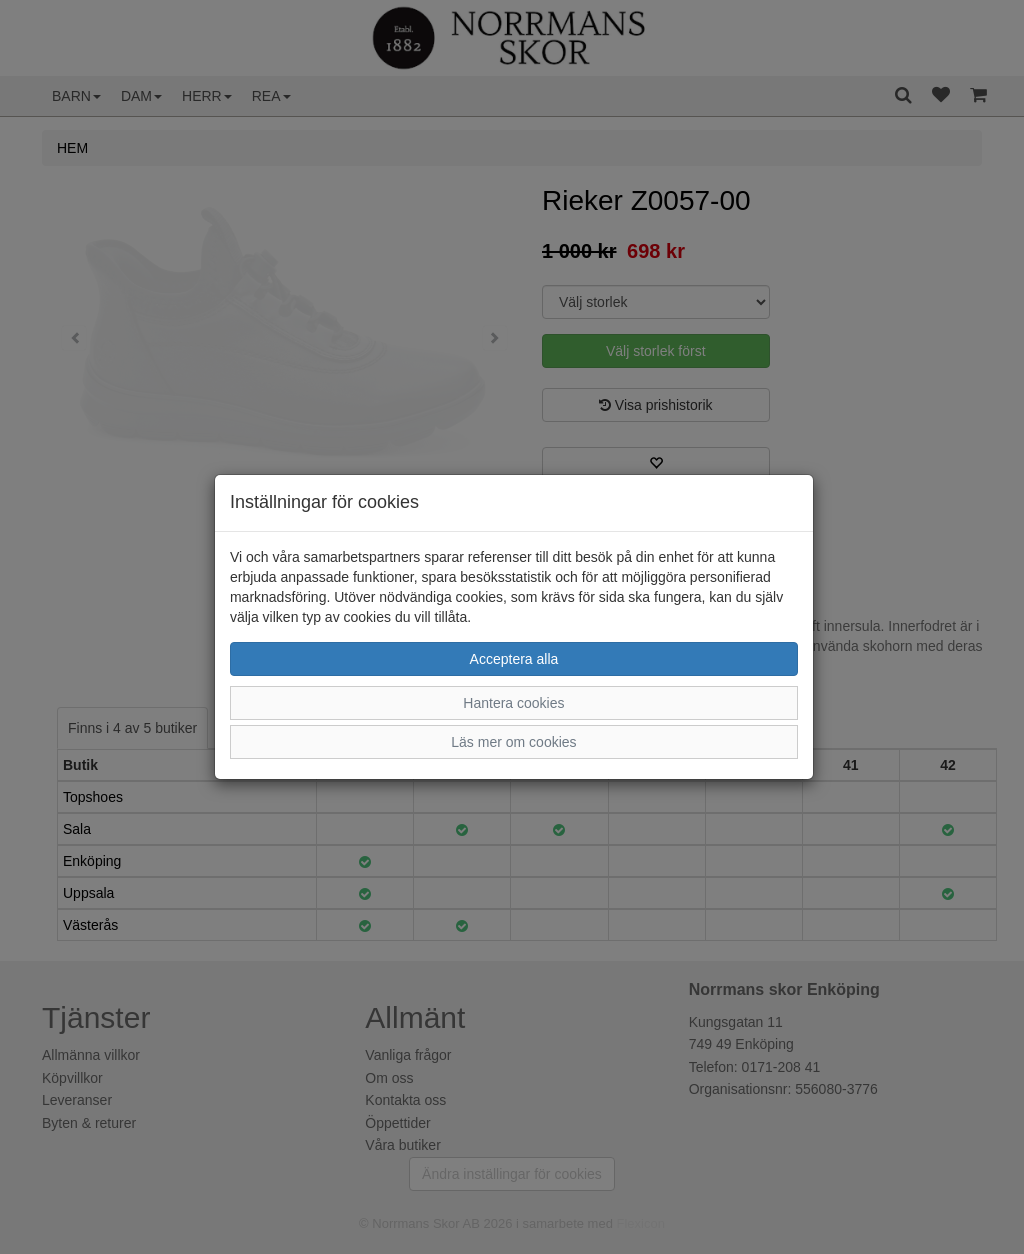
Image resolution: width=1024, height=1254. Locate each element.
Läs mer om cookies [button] (513, 742)
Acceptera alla (514, 659)
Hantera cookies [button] (513, 703)
